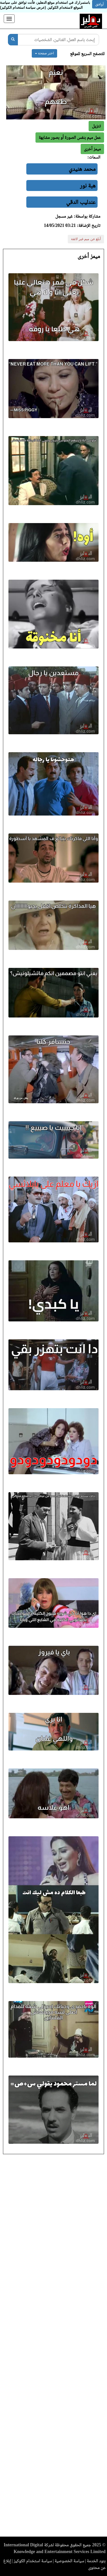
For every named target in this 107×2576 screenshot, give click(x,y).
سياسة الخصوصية (69, 2560)
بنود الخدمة (96, 2560)
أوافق (99, 4)
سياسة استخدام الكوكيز (33, 2560)
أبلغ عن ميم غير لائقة (86, 239)
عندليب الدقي (81, 202)
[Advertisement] (53, 2347)
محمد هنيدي (82, 169)
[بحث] (13, 39)
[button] (92, 149)
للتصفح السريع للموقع (87, 53)
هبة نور (88, 185)
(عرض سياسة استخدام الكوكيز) (23, 7)
